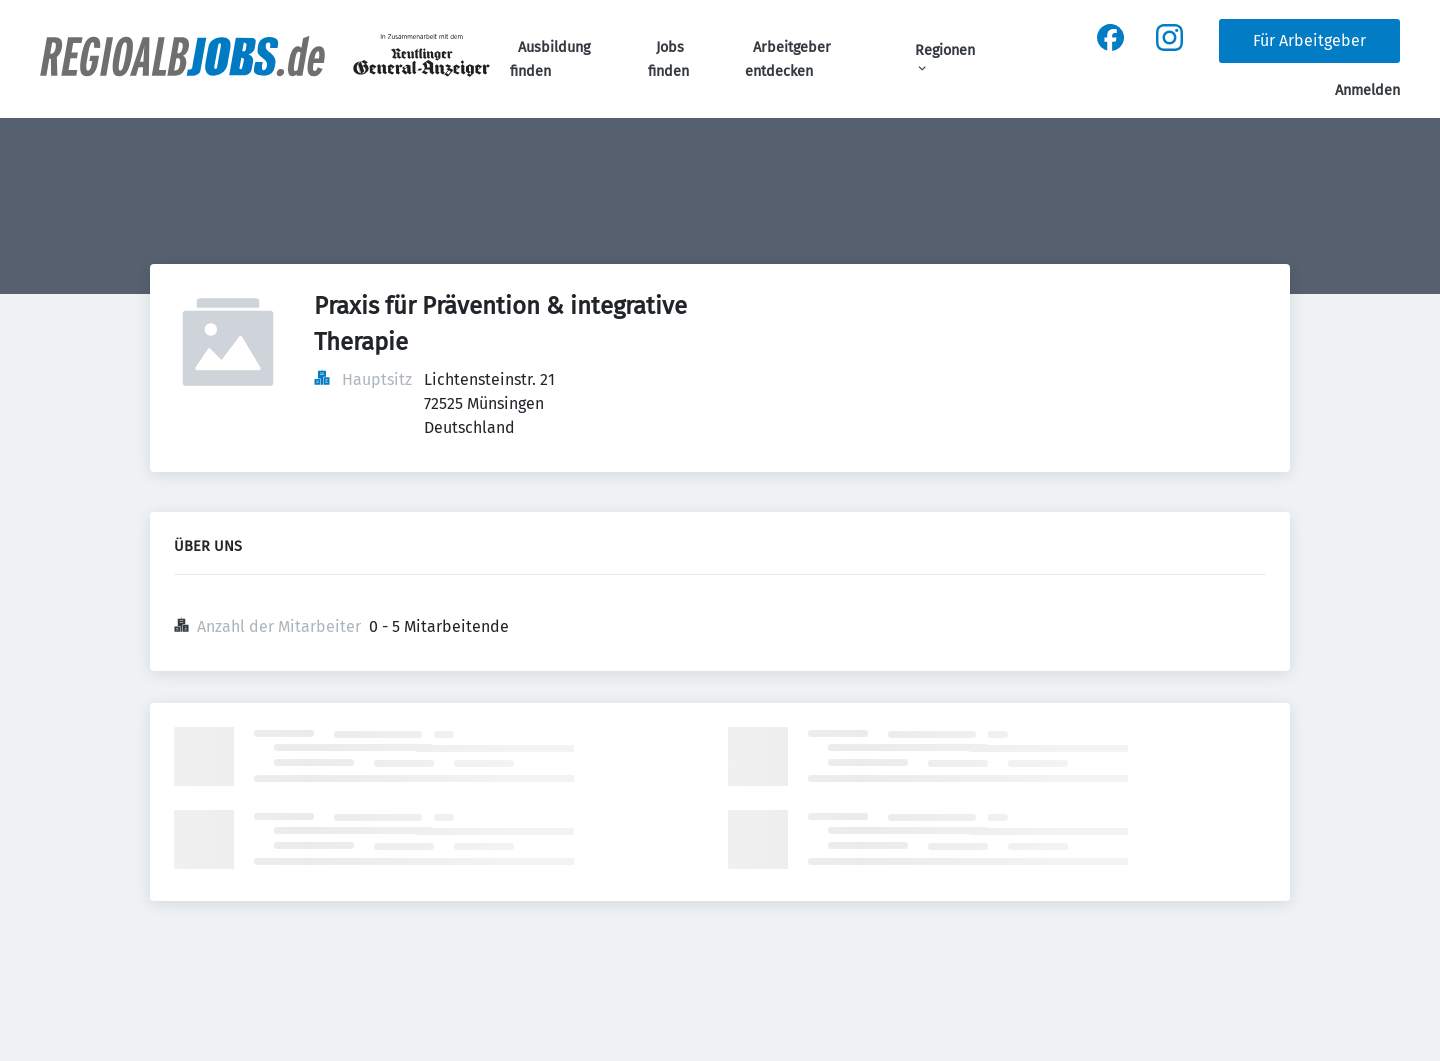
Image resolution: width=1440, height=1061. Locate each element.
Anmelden (1367, 90)
